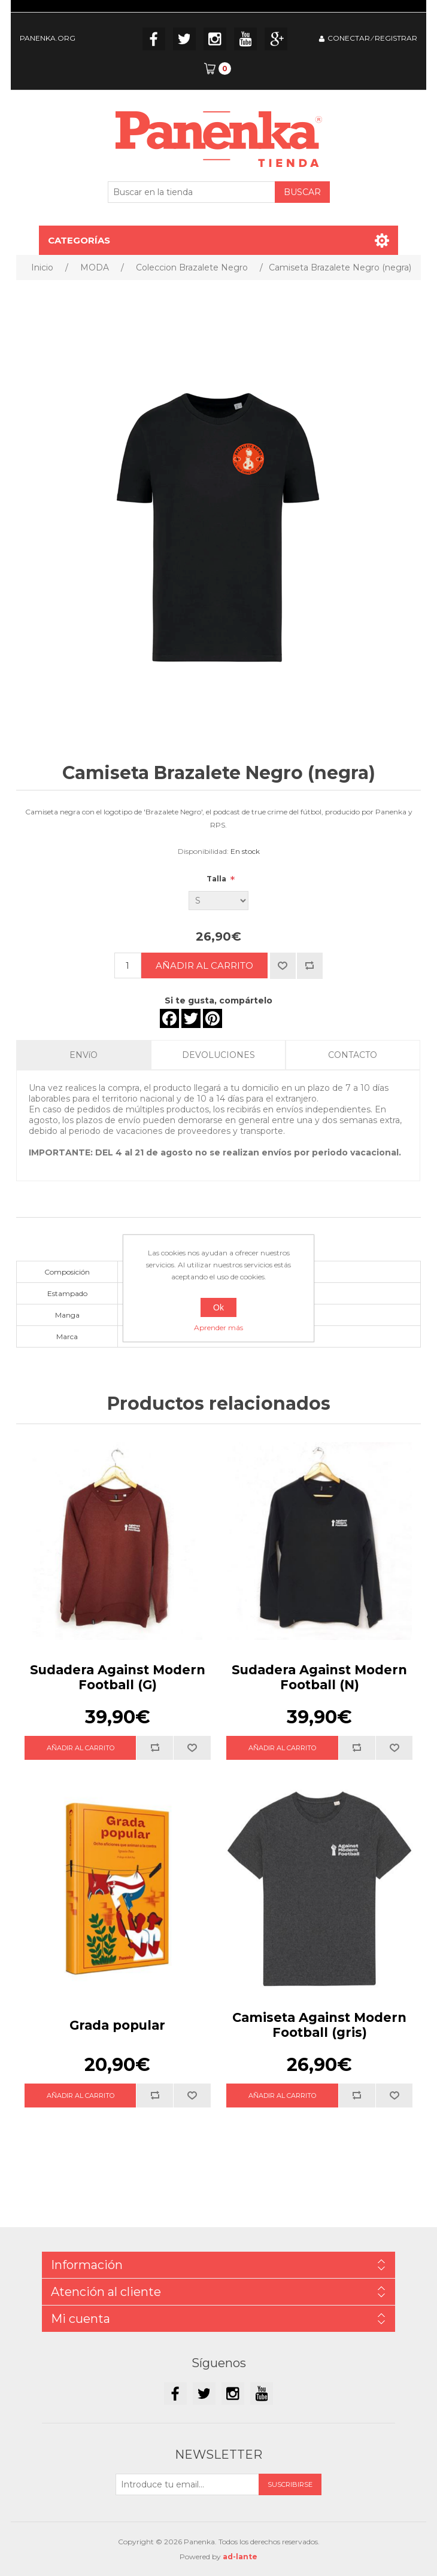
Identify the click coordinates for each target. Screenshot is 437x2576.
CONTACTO (352, 1055)
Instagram (215, 39)
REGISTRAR (396, 38)
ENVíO (83, 1055)
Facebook (153, 39)
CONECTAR (348, 38)
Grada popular (117, 2025)
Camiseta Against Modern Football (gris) (319, 2025)
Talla (217, 879)
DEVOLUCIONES (218, 1055)
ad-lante (240, 2556)
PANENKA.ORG (47, 38)
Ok (218, 1307)
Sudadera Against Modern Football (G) (117, 1677)
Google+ (276, 39)
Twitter (184, 39)
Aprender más (218, 1327)
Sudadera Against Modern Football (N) (319, 1677)
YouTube (245, 39)
